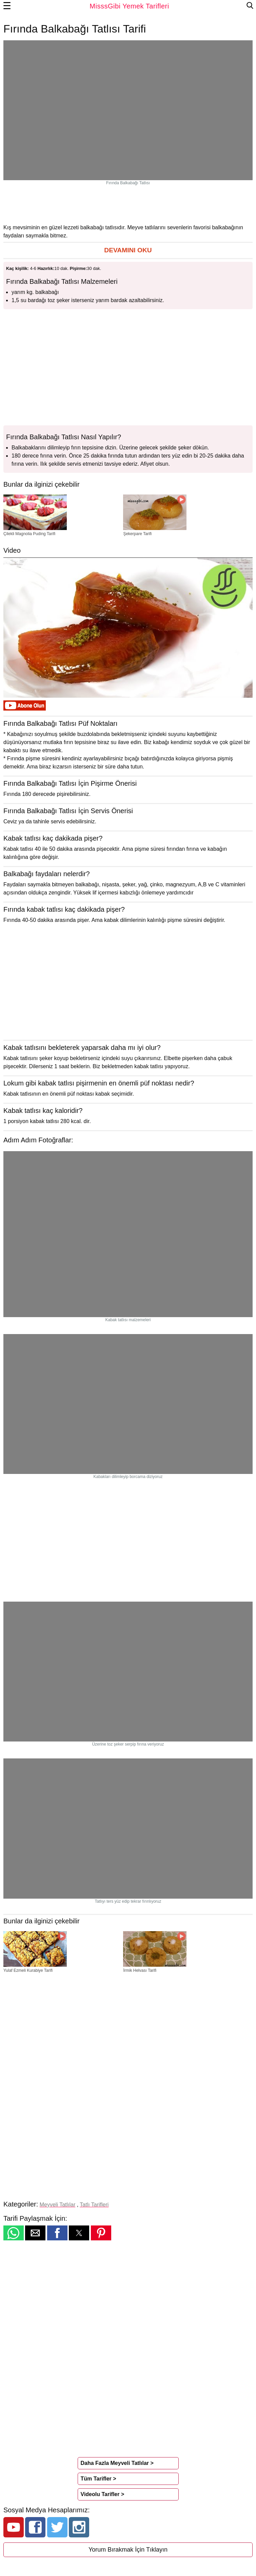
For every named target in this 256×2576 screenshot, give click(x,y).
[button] (128, 250)
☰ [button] (7, 6)
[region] (128, 204)
